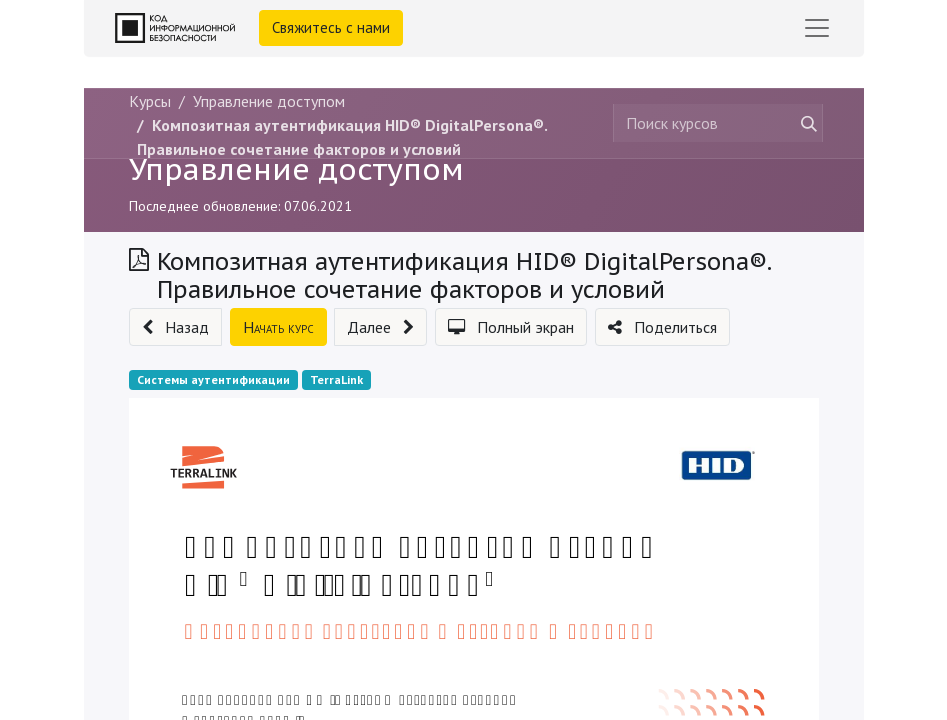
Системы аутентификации (213, 379)
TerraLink (336, 379)
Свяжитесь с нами (331, 27)
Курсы (150, 101)
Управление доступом (296, 169)
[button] (175, 327)
